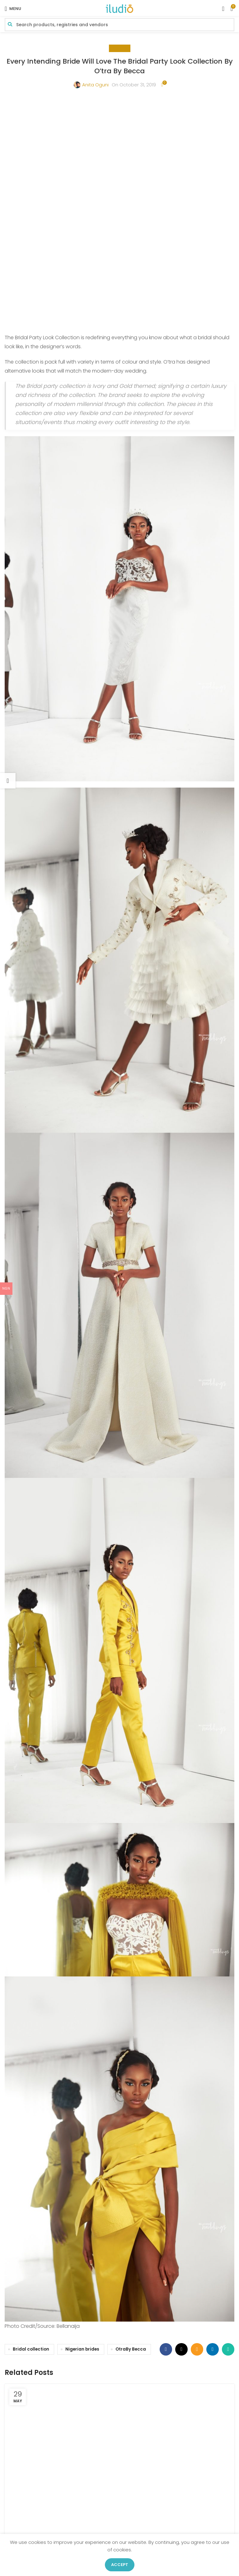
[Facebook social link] (166, 2127)
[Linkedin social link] (212, 2127)
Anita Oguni (95, 84)
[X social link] (181, 2127)
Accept (119, 2565)
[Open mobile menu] (13, 8)
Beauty (119, 48)
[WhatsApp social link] (228, 2127)
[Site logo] (119, 8)
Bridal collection (31, 2127)
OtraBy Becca (130, 2127)
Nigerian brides (82, 2127)
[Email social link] (197, 2127)
